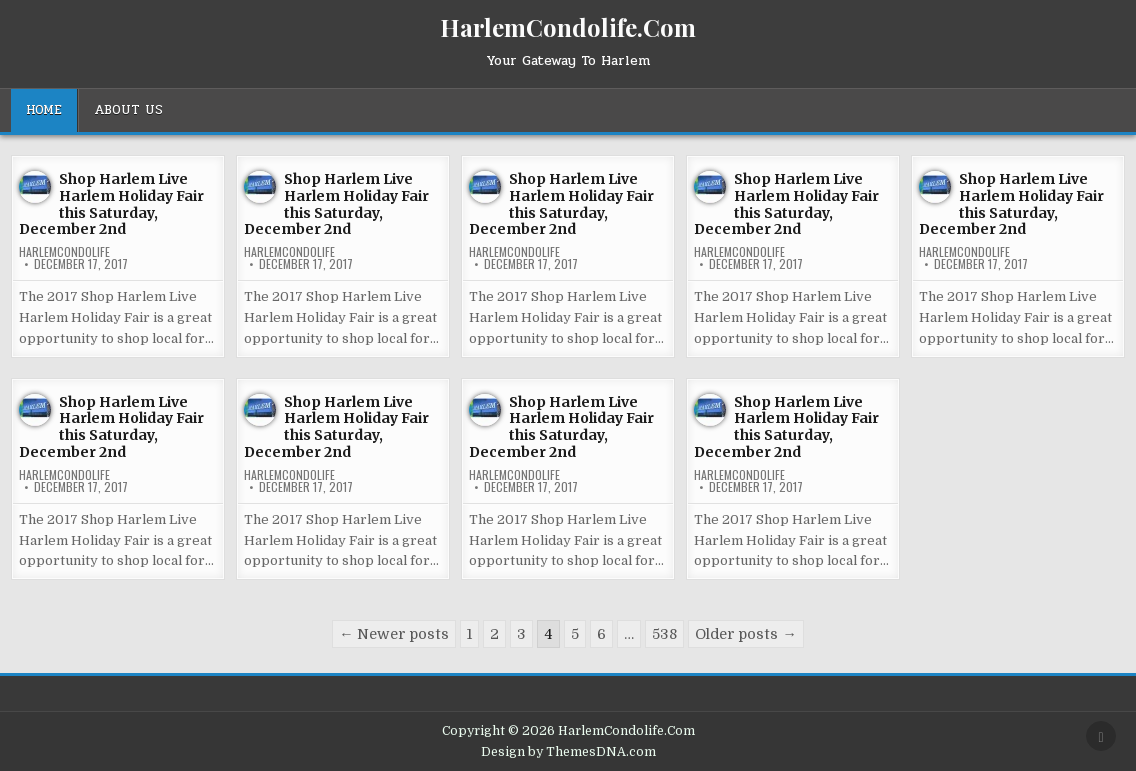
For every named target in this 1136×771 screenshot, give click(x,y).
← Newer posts (394, 634)
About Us (128, 110)
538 (664, 634)
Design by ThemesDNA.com (568, 752)
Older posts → (745, 634)
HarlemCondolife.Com (568, 27)
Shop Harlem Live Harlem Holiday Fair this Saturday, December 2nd (111, 204)
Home (44, 110)
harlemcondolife (64, 252)
